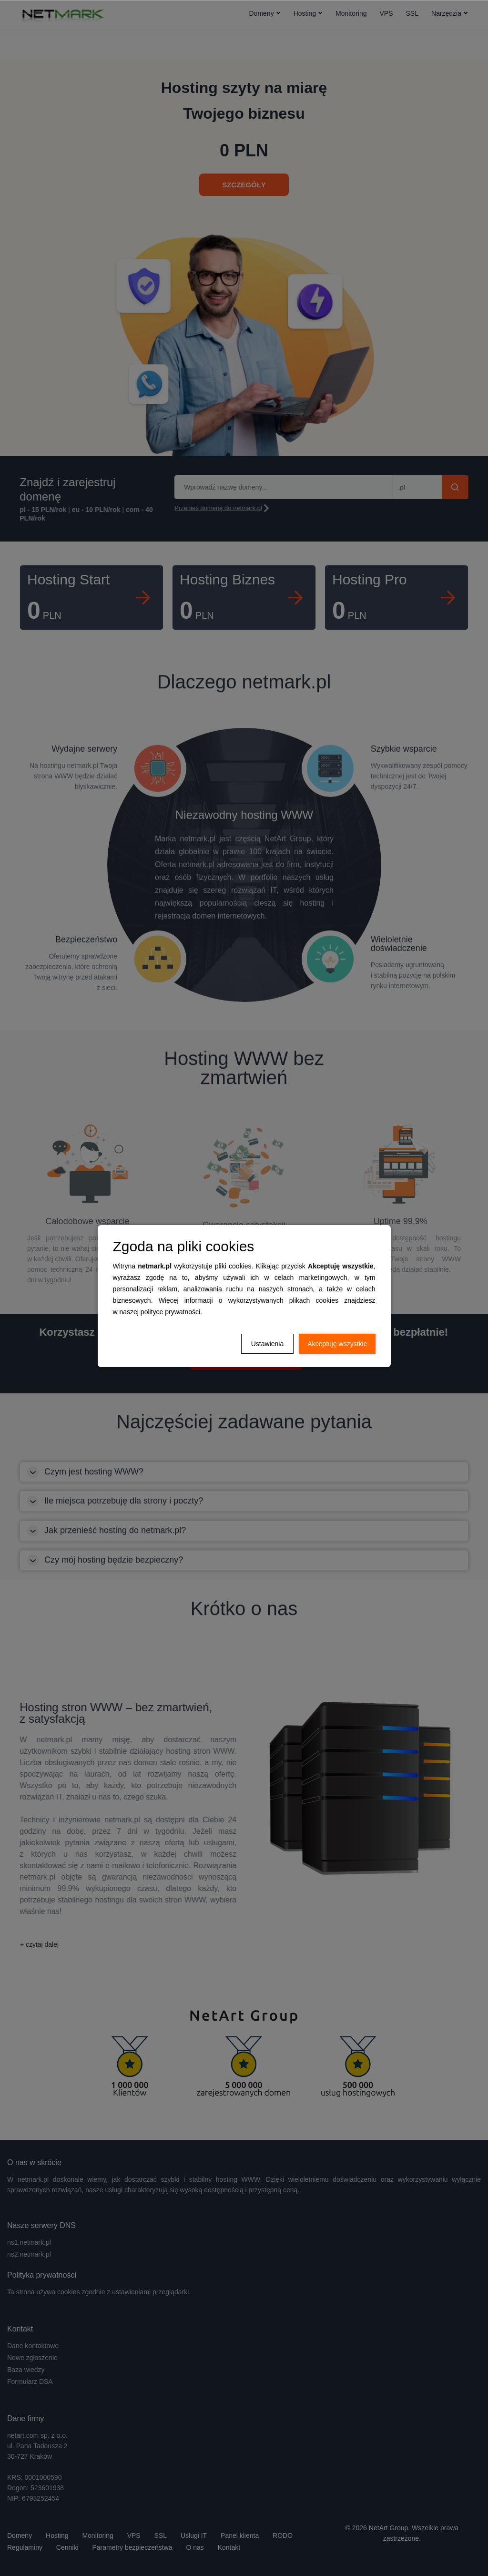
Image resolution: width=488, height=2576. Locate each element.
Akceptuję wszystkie (337, 1344)
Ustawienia (267, 1344)
